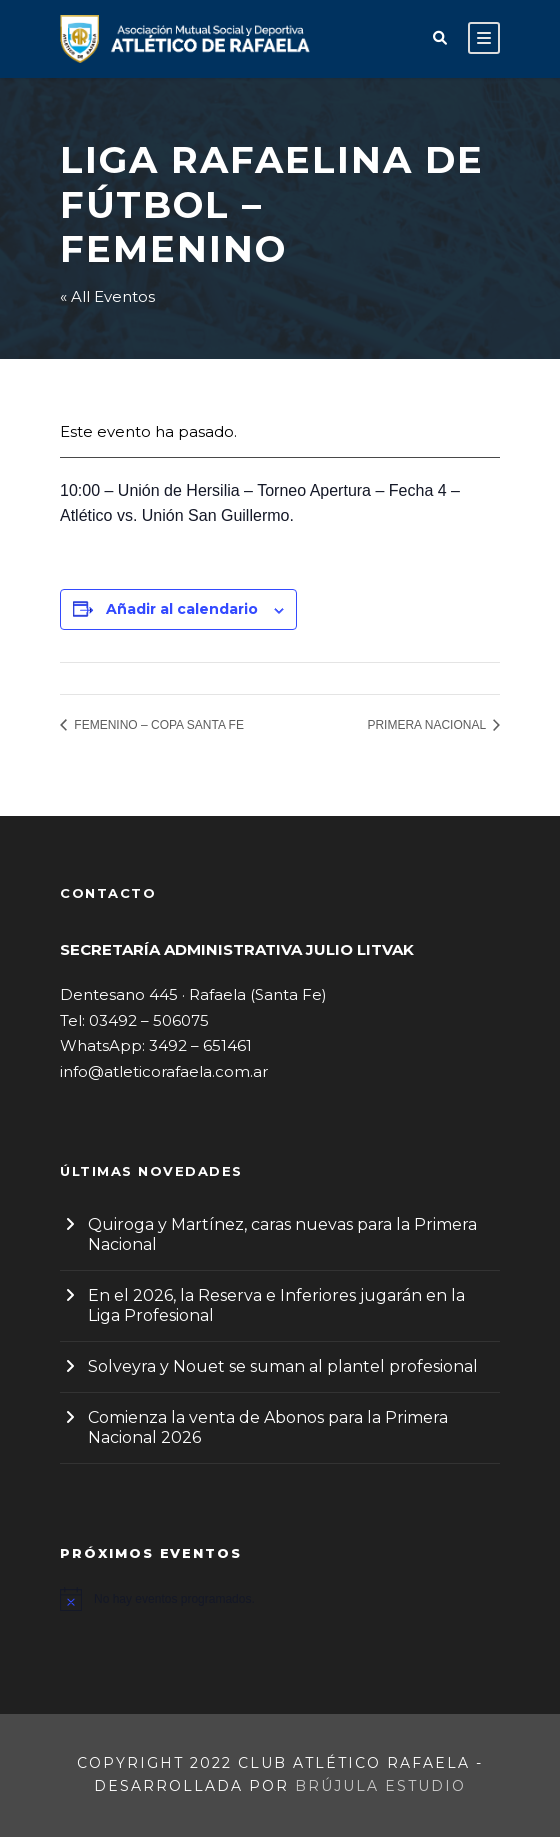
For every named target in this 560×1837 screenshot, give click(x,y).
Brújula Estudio (380, 1786)
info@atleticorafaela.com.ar (164, 1071)
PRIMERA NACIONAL (428, 725)
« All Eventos (107, 296)
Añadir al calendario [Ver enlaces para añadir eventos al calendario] (182, 609)
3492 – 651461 (200, 1045)
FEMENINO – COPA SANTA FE (157, 725)
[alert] (280, 1599)
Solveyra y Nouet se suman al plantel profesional (283, 1366)
